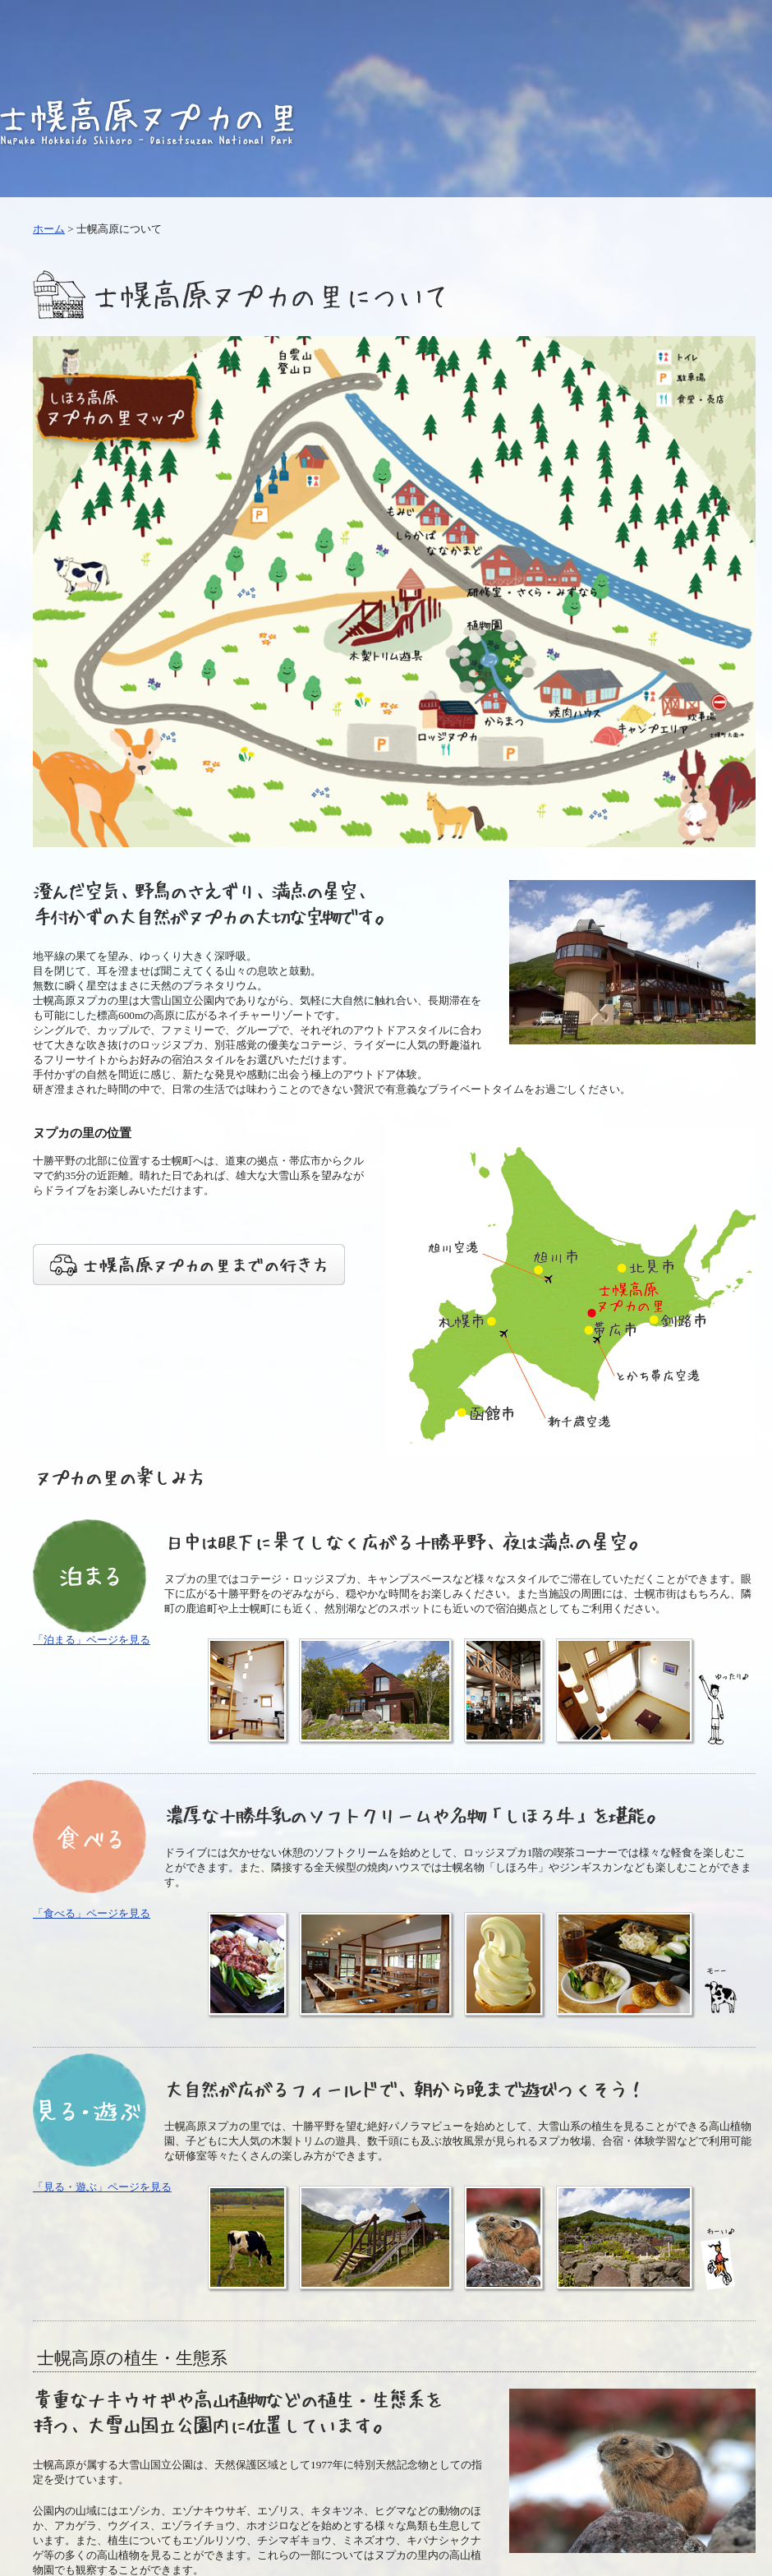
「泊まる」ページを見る (91, 1640)
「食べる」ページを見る (91, 1913)
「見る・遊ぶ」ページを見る (102, 2187)
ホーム (49, 229)
